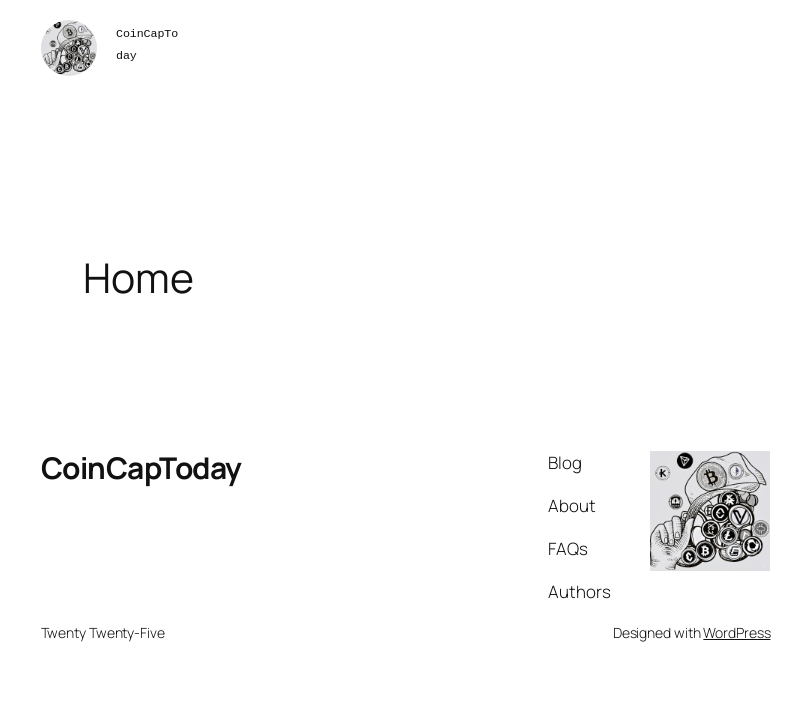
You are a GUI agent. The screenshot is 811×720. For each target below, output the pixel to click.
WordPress (736, 632)
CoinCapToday (141, 467)
